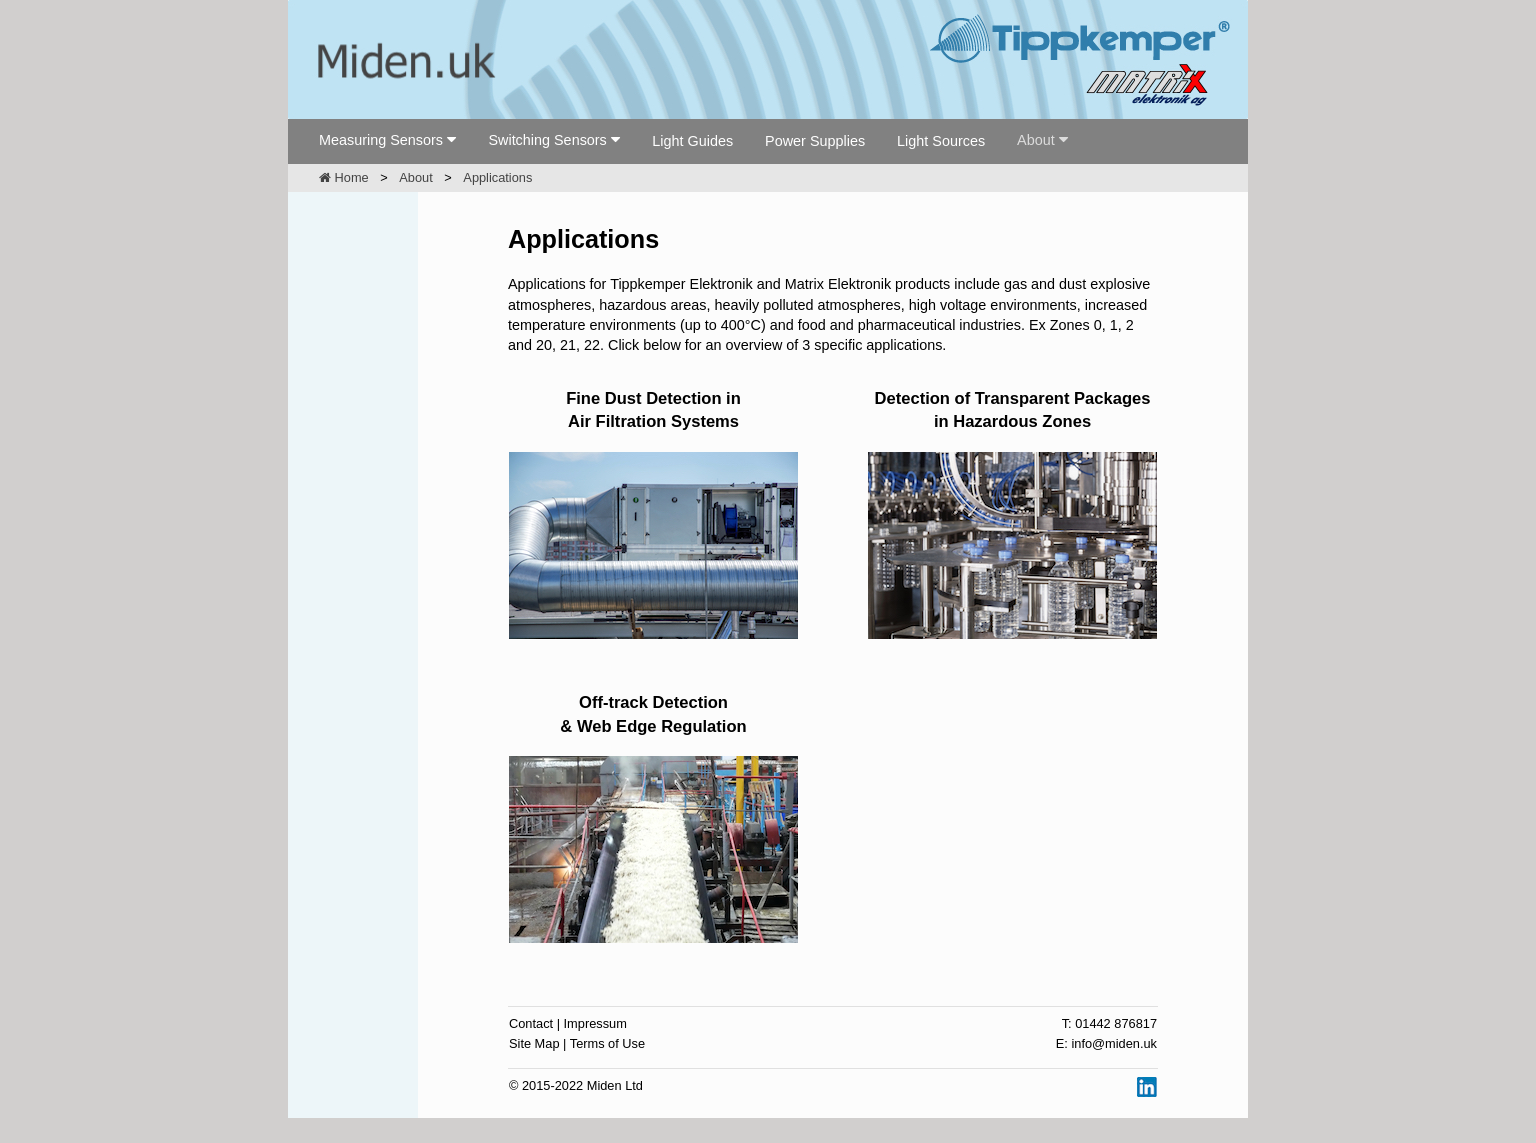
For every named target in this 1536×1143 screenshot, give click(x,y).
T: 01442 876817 (1109, 1023)
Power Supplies (815, 141)
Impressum (595, 1023)
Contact (531, 1023)
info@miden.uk (1114, 1043)
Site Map (534, 1043)
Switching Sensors (547, 140)
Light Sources (941, 141)
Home (344, 177)
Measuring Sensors (381, 140)
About (1036, 140)
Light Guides (692, 141)
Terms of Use (607, 1043)
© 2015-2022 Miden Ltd (576, 1085)
